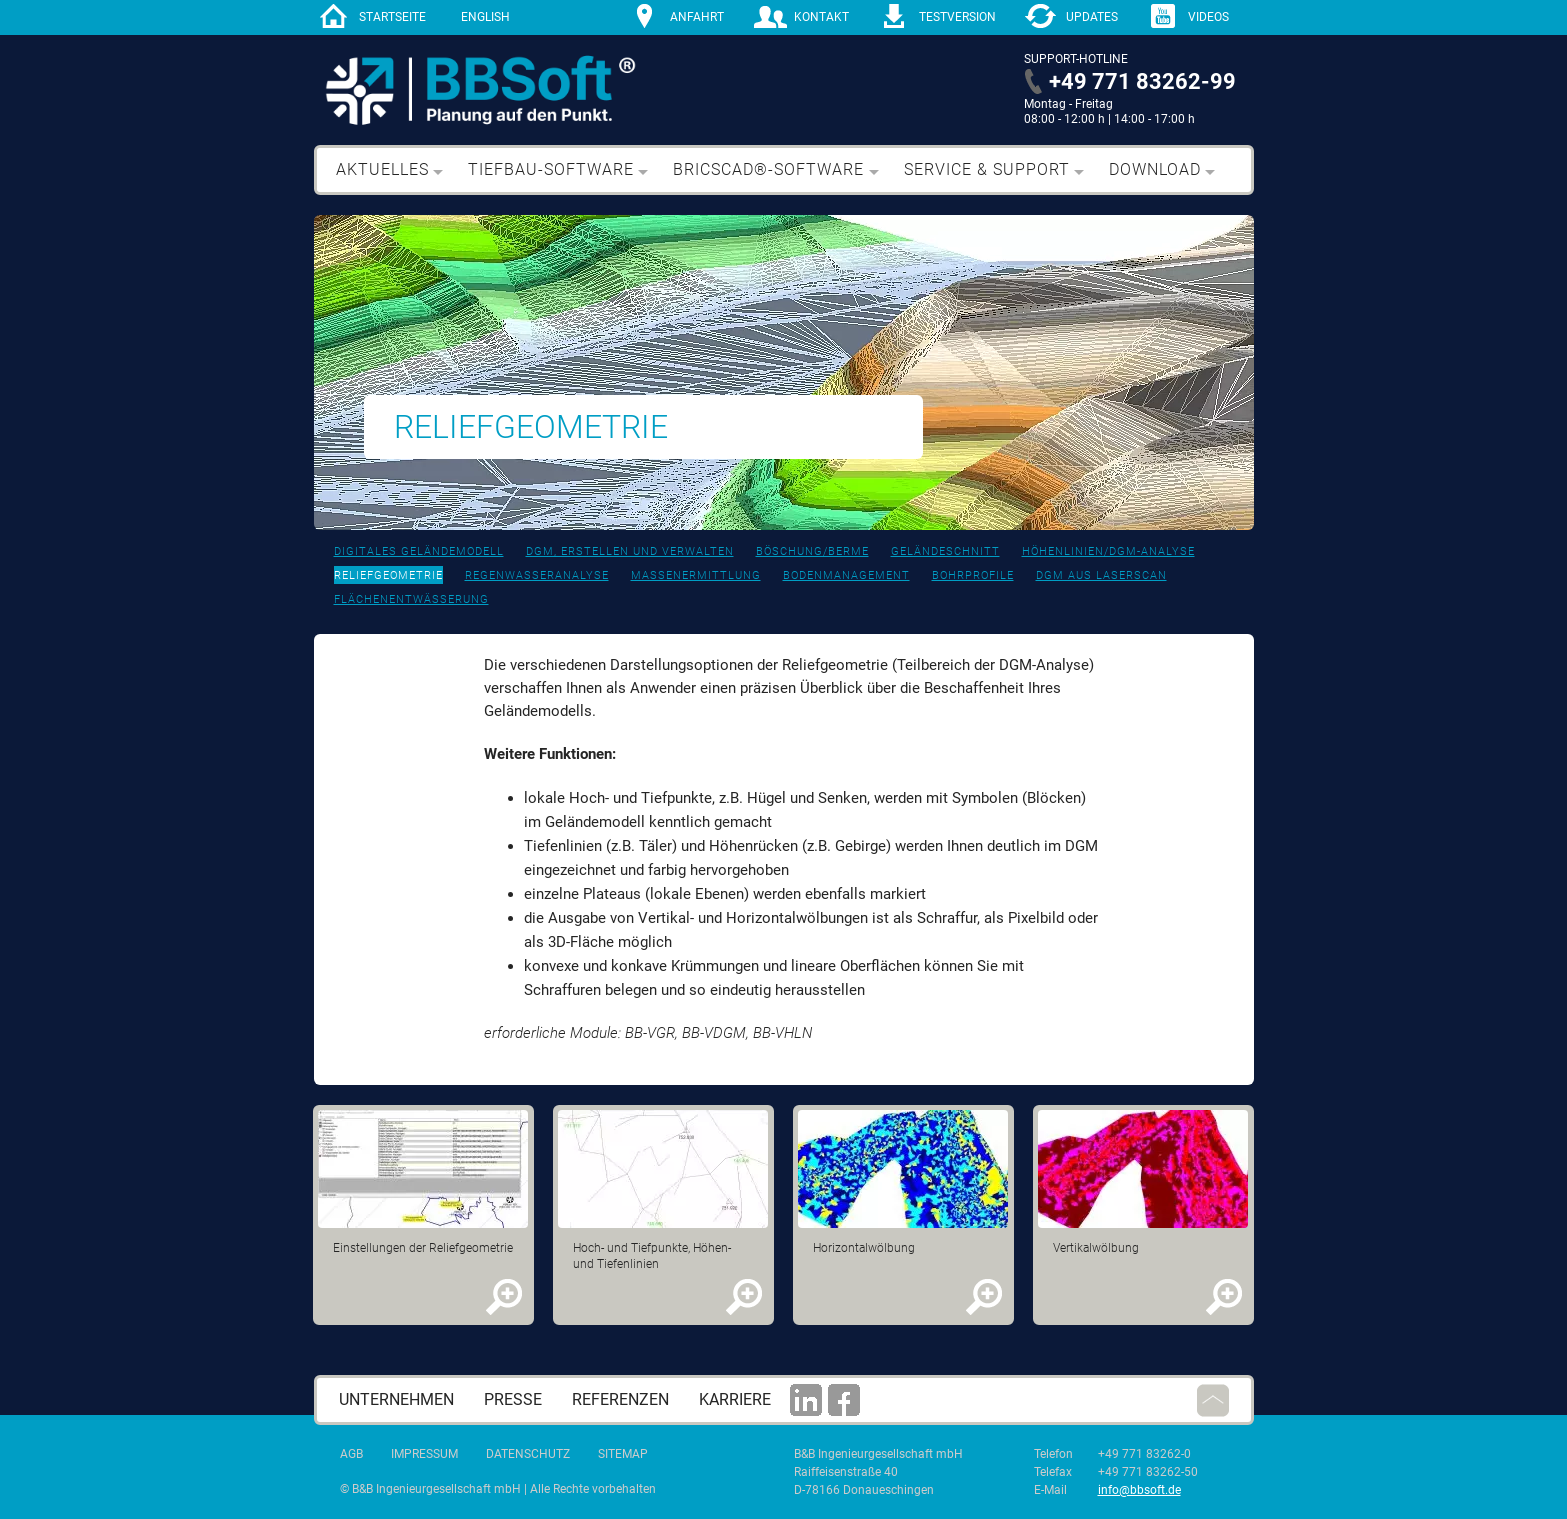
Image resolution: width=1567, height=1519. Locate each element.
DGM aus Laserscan (1101, 575)
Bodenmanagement (846, 575)
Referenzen (620, 1399)
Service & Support (987, 169)
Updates (1092, 17)
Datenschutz (528, 1454)
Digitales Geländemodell (419, 551)
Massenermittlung (696, 575)
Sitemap (623, 1454)
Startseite (392, 17)
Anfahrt (697, 17)
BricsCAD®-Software (768, 169)
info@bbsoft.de (1139, 1490)
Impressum (424, 1454)
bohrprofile (973, 575)
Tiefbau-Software (551, 169)
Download (1155, 169)
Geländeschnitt (945, 551)
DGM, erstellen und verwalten (630, 551)
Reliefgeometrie (388, 575)
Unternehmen (396, 1399)
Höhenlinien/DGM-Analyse (1108, 551)
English (485, 17)
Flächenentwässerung (411, 599)
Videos (1208, 17)
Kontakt (821, 17)
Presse (513, 1399)
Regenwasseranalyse (537, 575)
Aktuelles (382, 169)
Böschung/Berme (812, 551)
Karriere (735, 1399)
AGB (351, 1454)
